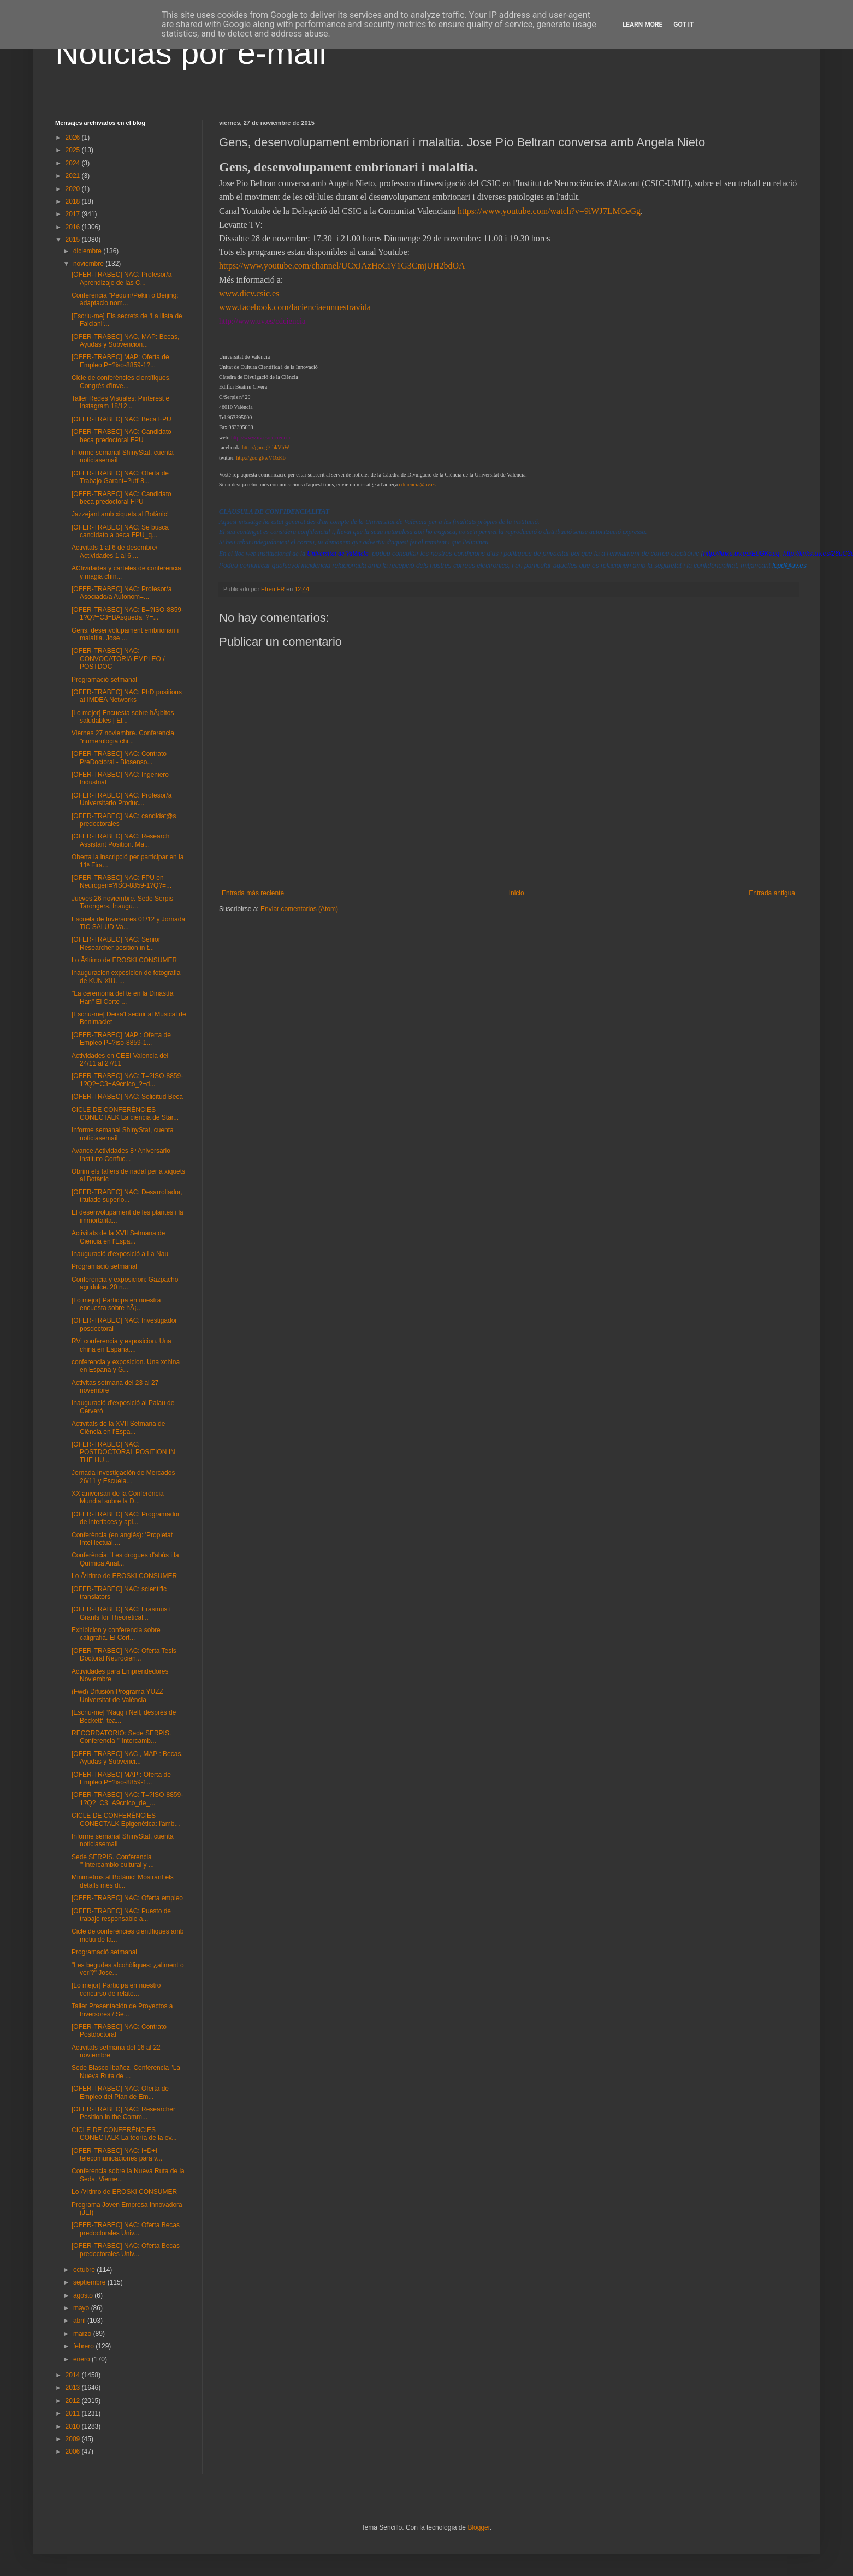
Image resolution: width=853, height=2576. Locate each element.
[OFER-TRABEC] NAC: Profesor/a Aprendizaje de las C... (121, 278)
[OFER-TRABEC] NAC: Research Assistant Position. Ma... (120, 840)
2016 (74, 227)
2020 (74, 189)
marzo (83, 2333)
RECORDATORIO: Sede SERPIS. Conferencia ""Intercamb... (121, 1737)
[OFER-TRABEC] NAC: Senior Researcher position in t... (116, 943)
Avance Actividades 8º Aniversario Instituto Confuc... (121, 1154)
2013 (74, 2387)
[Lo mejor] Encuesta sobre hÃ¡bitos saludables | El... (123, 716)
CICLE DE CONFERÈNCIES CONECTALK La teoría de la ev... (124, 2133)
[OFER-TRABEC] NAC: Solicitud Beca (127, 1096)
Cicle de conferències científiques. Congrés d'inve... (121, 381)
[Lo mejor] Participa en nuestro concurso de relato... (116, 1989)
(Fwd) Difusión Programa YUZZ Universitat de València (117, 1695)
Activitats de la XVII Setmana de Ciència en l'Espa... (118, 1237)
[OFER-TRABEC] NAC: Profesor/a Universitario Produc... (121, 799)
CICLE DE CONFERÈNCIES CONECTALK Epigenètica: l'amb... (126, 1819)
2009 (74, 2439)
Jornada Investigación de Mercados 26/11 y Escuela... (123, 1476)
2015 (74, 239)
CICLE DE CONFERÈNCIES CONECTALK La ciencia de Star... (125, 1113)
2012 (74, 2401)
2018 (74, 201)
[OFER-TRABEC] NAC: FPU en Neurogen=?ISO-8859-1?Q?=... (121, 881)
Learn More (643, 24)
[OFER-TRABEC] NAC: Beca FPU (121, 419)
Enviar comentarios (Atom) (299, 909)
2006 (74, 2451)
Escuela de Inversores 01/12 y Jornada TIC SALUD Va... (128, 923)
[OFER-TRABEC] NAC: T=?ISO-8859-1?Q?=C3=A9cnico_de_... (127, 1798)
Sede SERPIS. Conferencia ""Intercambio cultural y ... (113, 1861)
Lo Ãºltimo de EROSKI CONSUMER (124, 960)
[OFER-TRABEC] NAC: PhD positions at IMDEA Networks (127, 696)
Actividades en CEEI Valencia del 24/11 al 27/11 (120, 1059)
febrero (84, 2346)
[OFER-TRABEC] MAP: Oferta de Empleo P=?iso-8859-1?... (120, 360)
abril (80, 2320)
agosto (83, 2295)
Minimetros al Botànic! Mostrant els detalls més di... (123, 1881)
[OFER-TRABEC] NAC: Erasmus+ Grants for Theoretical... (121, 1613)
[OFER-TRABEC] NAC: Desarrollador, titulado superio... (127, 1196)
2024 (74, 163)
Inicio (516, 893)
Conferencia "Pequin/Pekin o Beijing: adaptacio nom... (125, 299)
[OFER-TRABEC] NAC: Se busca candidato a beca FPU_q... (120, 531)
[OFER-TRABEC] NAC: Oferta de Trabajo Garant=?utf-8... (120, 477)
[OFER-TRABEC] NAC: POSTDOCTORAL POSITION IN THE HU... (123, 1452)
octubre (85, 2270)
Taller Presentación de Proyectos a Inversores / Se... (122, 2010)
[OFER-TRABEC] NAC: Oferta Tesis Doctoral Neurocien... (124, 1654)
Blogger (478, 2527)
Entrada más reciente (253, 893)
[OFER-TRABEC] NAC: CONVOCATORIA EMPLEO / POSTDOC (118, 658)
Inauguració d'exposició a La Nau (120, 1254)
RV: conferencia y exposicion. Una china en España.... (121, 1345)
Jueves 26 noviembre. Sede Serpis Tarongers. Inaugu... (122, 902)
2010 (74, 2426)
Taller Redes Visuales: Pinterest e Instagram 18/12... (120, 402)
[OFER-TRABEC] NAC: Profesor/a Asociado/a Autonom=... (121, 592)
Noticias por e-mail (191, 52)
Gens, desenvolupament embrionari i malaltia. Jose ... (125, 634)
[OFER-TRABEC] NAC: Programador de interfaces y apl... (126, 1518)
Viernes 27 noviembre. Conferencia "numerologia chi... (123, 737)
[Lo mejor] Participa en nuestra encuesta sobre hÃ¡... (116, 1304)
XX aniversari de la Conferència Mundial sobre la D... (118, 1497)
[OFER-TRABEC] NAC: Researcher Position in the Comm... (123, 2113)
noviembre (89, 263)
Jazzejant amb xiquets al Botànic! (120, 514)
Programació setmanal (104, 679)
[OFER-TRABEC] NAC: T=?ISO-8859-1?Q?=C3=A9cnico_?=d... (127, 1079)
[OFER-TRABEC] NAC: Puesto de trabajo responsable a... (121, 1915)
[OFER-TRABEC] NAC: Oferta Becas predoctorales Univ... (126, 2228)
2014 (74, 2375)
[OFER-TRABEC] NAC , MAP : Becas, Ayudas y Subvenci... (127, 1757)
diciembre (88, 251)
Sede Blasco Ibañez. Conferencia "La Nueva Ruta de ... (126, 2071)
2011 (74, 2413)
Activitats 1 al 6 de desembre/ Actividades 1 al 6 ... (114, 551)
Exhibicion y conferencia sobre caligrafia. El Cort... (116, 1633)
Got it (683, 24)
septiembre (90, 2282)
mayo (82, 2308)
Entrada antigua (772, 893)
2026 (74, 137)
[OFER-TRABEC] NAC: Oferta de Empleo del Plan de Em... (120, 2092)
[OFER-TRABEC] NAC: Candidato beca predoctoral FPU (121, 435)
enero (82, 2359)
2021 (74, 176)
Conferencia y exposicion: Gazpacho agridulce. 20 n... (125, 1283)
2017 (74, 214)
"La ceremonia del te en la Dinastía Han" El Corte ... (122, 997)
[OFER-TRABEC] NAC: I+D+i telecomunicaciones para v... (117, 2154)
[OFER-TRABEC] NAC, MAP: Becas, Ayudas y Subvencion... (125, 340)
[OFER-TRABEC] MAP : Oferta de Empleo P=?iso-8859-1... (121, 1038)
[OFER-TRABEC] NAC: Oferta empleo (127, 1898)
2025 (74, 150)
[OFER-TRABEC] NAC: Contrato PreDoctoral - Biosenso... (119, 757)
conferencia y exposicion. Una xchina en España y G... (126, 1365)
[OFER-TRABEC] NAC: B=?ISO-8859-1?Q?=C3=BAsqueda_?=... (127, 613)
